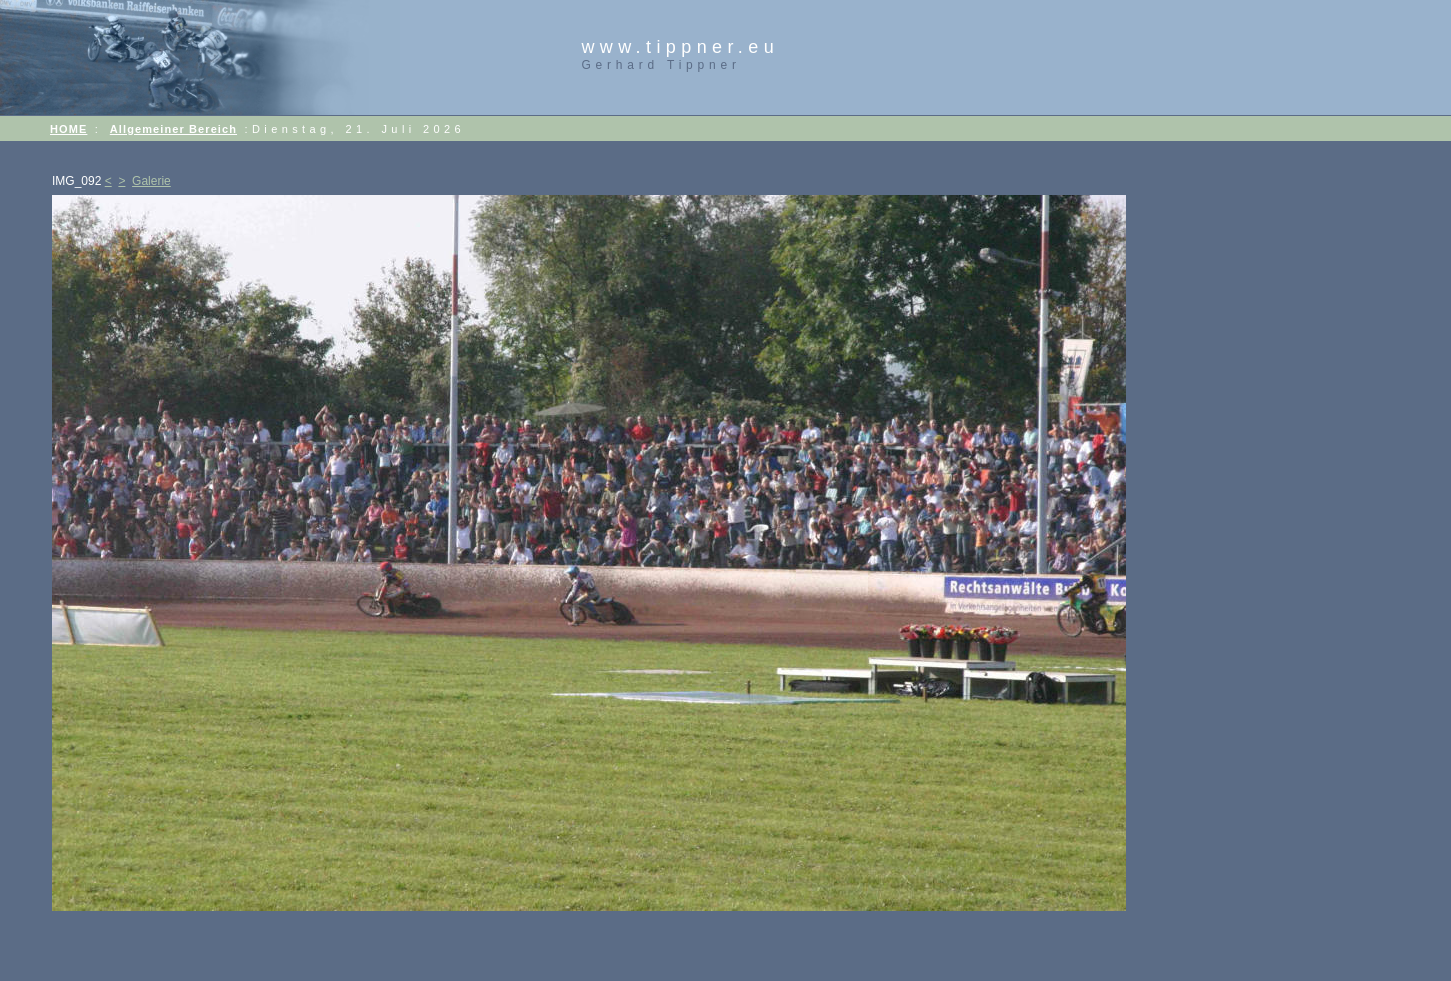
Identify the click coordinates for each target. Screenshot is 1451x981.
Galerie (151, 181)
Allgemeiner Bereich (173, 129)
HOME (68, 129)
